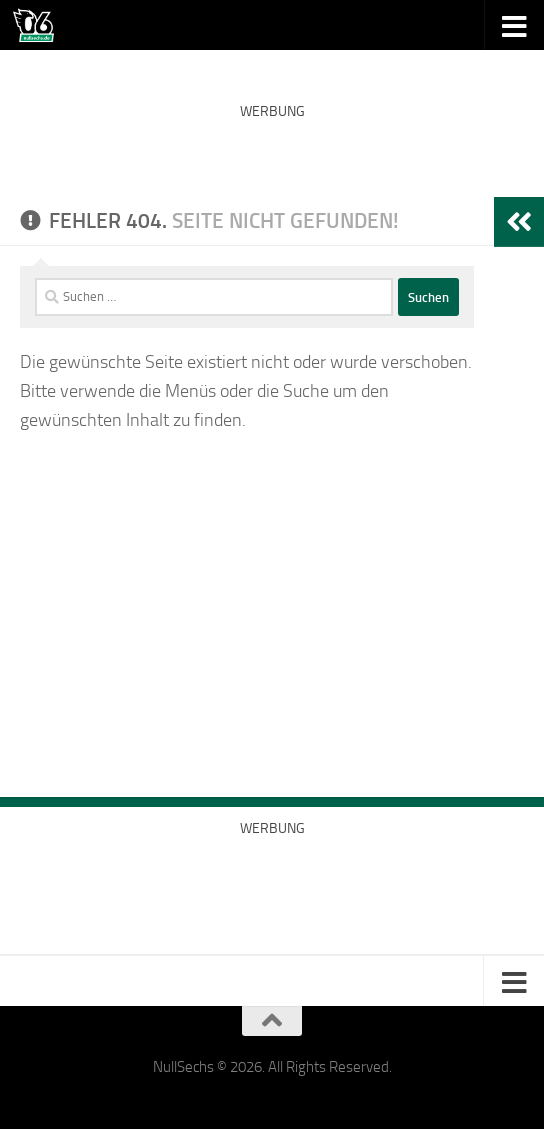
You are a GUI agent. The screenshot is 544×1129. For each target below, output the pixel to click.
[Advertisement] (272, 160)
